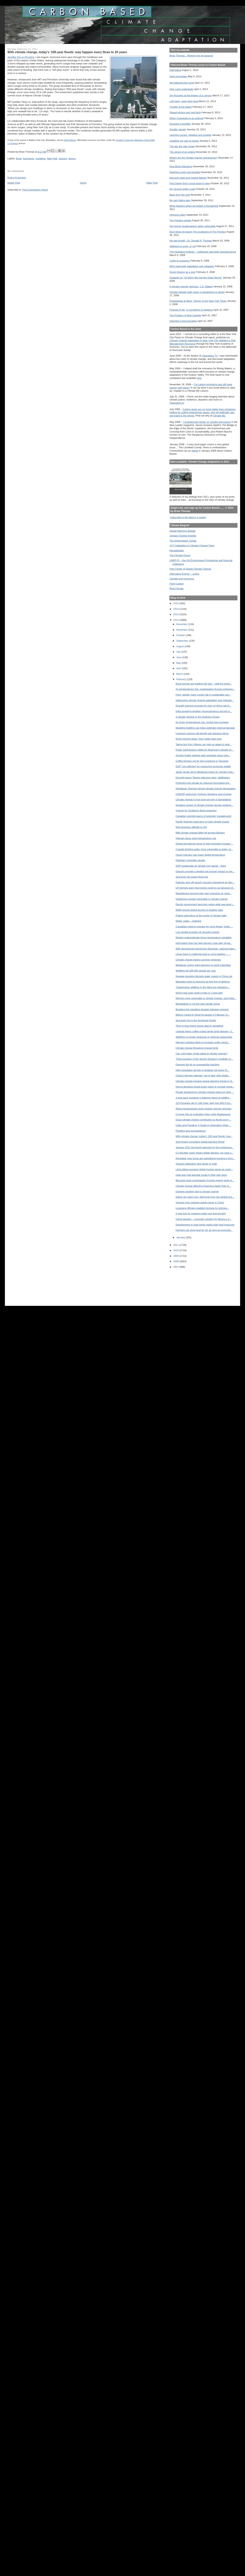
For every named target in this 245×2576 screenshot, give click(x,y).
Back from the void (179, 194)
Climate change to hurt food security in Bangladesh (203, 799)
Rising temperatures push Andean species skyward (203, 1108)
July (178, 651)
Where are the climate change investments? (193, 157)
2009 (176, 1255)
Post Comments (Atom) (35, 189)
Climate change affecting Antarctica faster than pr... (203, 1186)
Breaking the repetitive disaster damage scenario (202, 1009)
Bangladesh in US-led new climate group (198, 1003)
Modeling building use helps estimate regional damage (205, 727)
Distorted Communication (183, 321)
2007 (176, 1266)
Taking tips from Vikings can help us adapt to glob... (204, 744)
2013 (176, 614)
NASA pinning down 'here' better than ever (199, 738)
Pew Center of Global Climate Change (190, 568)
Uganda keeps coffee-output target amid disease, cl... (205, 1031)
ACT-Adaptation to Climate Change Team (191, 545)
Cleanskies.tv (176, 402)
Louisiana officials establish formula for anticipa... (202, 1208)
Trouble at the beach (180, 106)
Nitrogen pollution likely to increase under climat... (203, 1042)
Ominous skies (177, 214)
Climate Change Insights (182, 535)
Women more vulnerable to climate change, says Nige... (206, 998)
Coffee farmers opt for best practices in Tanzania (202, 761)
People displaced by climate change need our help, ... (205, 1092)
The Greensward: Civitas (182, 540)
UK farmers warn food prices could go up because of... (205, 887)
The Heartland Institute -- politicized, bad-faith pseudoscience (202, 251)
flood (18, 158)
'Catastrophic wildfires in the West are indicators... (203, 987)
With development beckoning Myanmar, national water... (206, 948)
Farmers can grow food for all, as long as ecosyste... (204, 1230)
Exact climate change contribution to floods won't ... (203, 1119)
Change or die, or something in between (191, 309)
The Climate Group (179, 555)
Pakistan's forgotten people (190, 860)
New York (52, 158)
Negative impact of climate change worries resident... (204, 805)
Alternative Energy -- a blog (184, 573)
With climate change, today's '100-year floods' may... (204, 1136)
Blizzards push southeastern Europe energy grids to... (205, 1180)
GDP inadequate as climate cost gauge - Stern (201, 865)
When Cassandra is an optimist (186, 118)
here (199, 378)
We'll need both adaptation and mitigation (191, 266)
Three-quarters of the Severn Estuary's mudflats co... (204, 1058)
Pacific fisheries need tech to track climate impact (202, 821)
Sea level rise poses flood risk (192, 876)
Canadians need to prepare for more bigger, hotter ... (204, 926)
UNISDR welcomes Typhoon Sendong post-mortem (204, 794)
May (179, 662)
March (180, 673)
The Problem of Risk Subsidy (185, 315)
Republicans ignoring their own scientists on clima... (204, 893)
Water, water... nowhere (188, 921)
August (180, 646)
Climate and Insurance (181, 578)
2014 (176, 608)
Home (83, 182)
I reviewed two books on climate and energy (207, 422)
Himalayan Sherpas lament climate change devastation (206, 788)
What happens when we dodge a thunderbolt (193, 205)
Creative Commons (125, 140)
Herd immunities (178, 76)
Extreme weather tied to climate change (197, 1191)
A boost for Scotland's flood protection (196, 810)
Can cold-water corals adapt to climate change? (201, 1053)
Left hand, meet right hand (183, 101)
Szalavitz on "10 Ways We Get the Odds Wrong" (195, 277)
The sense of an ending (182, 152)
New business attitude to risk (191, 827)
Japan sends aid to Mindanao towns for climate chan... (205, 772)
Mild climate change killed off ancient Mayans (200, 832)
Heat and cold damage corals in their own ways (201, 1175)
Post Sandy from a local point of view (189, 183)
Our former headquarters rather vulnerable (192, 226)
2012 (176, 619)
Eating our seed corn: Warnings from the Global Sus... (205, 1196)
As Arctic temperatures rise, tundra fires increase (202, 722)
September (182, 640)
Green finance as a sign (182, 272)
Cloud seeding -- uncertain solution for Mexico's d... (203, 1219)
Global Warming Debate (182, 530)
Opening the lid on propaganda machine (197, 1064)
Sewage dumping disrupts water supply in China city (204, 976)
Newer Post (14, 182)
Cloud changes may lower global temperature (200, 854)
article (194, 450)
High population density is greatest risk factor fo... (202, 1070)
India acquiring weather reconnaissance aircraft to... (204, 711)
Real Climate (176, 588)
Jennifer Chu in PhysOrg (21, 57)
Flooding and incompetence (191, 1130)
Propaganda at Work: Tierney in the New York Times (197, 300)
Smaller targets (177, 129)
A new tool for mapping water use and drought (201, 1213)
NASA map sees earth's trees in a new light (199, 992)
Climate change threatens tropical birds (197, 1048)
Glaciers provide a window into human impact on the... (205, 871)
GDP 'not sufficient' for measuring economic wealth (203, 766)
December (182, 624)
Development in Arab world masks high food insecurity (205, 1224)
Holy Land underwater (181, 89)
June (179, 657)
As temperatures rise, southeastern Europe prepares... (205, 689)
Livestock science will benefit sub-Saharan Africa (202, 733)
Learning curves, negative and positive (190, 135)
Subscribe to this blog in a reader (188, 517)
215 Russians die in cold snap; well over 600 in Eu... (204, 1103)
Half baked (175, 70)
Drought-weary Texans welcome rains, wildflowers (203, 777)
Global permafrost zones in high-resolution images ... (204, 843)
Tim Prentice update (180, 220)
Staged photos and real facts (185, 112)
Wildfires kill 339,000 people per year (196, 970)
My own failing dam (179, 200)
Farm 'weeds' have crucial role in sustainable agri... (203, 694)
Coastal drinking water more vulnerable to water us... (204, 849)
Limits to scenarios (179, 260)
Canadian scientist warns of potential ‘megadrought (203, 816)
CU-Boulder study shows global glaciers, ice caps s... (204, 1152)
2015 (176, 603)
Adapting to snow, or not (182, 246)
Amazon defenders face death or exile (196, 1163)
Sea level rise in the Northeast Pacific (196, 1020)
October (181, 635)
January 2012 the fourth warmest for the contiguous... (205, 1147)
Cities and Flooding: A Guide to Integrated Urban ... (203, 1125)
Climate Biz (219, 415)
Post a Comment (17, 177)
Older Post (152, 182)
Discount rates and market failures (188, 177)
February (181, 679)
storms (72, 158)
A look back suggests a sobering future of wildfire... (203, 1097)
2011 (176, 1244)
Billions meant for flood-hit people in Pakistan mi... (203, 1014)
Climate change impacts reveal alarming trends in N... (205, 1081)
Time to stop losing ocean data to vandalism (199, 1025)
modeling (40, 158)
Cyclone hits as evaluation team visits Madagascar (203, 1114)
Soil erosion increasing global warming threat (200, 1141)
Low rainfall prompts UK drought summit (197, 932)
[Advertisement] (185, 1284)
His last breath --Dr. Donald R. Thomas (190, 240)
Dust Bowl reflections (180, 166)
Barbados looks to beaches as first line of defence (203, 981)
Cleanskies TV (209, 355)
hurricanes (28, 158)
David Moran (70, 140)
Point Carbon (176, 583)
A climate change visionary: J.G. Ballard (191, 286)
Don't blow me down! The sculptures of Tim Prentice (197, 231)
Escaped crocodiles (180, 123)
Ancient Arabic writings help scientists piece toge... (203, 755)
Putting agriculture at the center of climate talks (201, 915)
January (181, 1237)
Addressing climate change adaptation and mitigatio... (205, 700)
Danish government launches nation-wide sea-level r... (205, 904)
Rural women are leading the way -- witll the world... (204, 683)
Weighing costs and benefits (184, 172)
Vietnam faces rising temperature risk (196, 838)
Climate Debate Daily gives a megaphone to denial (197, 292)
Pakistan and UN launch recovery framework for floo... (205, 882)
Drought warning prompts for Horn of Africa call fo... (203, 705)
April (179, 668)
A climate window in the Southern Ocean (198, 716)
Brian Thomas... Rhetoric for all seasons (191, 55)
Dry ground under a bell (182, 189)
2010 (176, 1250)
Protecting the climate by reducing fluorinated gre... (203, 783)
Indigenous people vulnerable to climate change (202, 899)
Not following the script (181, 82)
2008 (176, 1261)
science (63, 158)
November (182, 629)
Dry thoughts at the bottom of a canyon (190, 95)
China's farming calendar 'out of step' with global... (203, 1075)
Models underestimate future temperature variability (204, 937)
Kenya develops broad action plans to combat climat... (205, 1086)
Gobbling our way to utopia (184, 140)
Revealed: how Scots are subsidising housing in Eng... (205, 1158)
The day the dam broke (182, 146)
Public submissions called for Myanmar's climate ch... (204, 749)
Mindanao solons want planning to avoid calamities (203, 965)
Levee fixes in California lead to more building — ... (203, 954)
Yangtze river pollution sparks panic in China (200, 1202)
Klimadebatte (176, 550)
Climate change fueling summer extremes (198, 959)
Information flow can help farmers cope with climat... (204, 943)
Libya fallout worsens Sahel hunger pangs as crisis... (204, 1169)
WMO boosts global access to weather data (199, 910)
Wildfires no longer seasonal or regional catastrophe (204, 1037)
